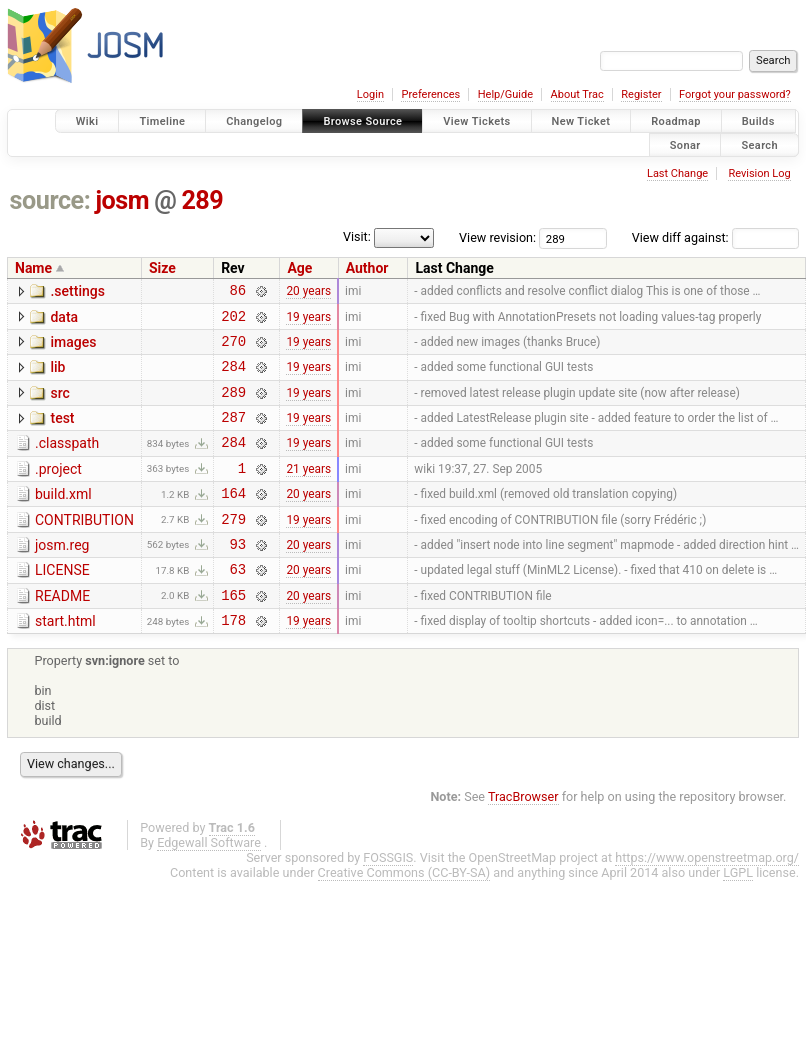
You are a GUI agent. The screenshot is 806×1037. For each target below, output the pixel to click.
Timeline (162, 121)
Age (299, 268)
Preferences (430, 94)
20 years (308, 293)
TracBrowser (523, 838)
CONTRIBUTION (84, 547)
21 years (308, 491)
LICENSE (62, 603)
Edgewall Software (209, 884)
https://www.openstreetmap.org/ (707, 899)
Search (759, 144)
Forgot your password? (735, 94)
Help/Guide (505, 94)
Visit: (357, 236)
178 (233, 661)
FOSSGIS (388, 899)
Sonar (685, 144)
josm (122, 200)
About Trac (577, 94)
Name (33, 268)
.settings (77, 291)
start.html (65, 660)
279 (233, 548)
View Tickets (476, 121)
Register (641, 94)
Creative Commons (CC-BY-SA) (404, 914)
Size (162, 268)
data (64, 320)
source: (50, 200)
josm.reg (62, 575)
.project (58, 490)
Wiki (87, 121)
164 (233, 519)
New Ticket (581, 121)
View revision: (497, 237)
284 (233, 377)
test (62, 433)
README (62, 632)
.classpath (67, 461)
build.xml (63, 518)
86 (237, 292)
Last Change (677, 173)
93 (237, 576)
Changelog (254, 121)
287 (233, 434)
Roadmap (676, 121)
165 (233, 633)
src (59, 405)
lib (57, 376)
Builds (758, 121)
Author (367, 268)
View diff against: (715, 237)
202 (233, 321)
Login (370, 94)
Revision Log (759, 173)
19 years (308, 321)
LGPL (738, 914)
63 (237, 604)
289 (202, 200)
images (73, 348)
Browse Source (362, 121)
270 (233, 349)
